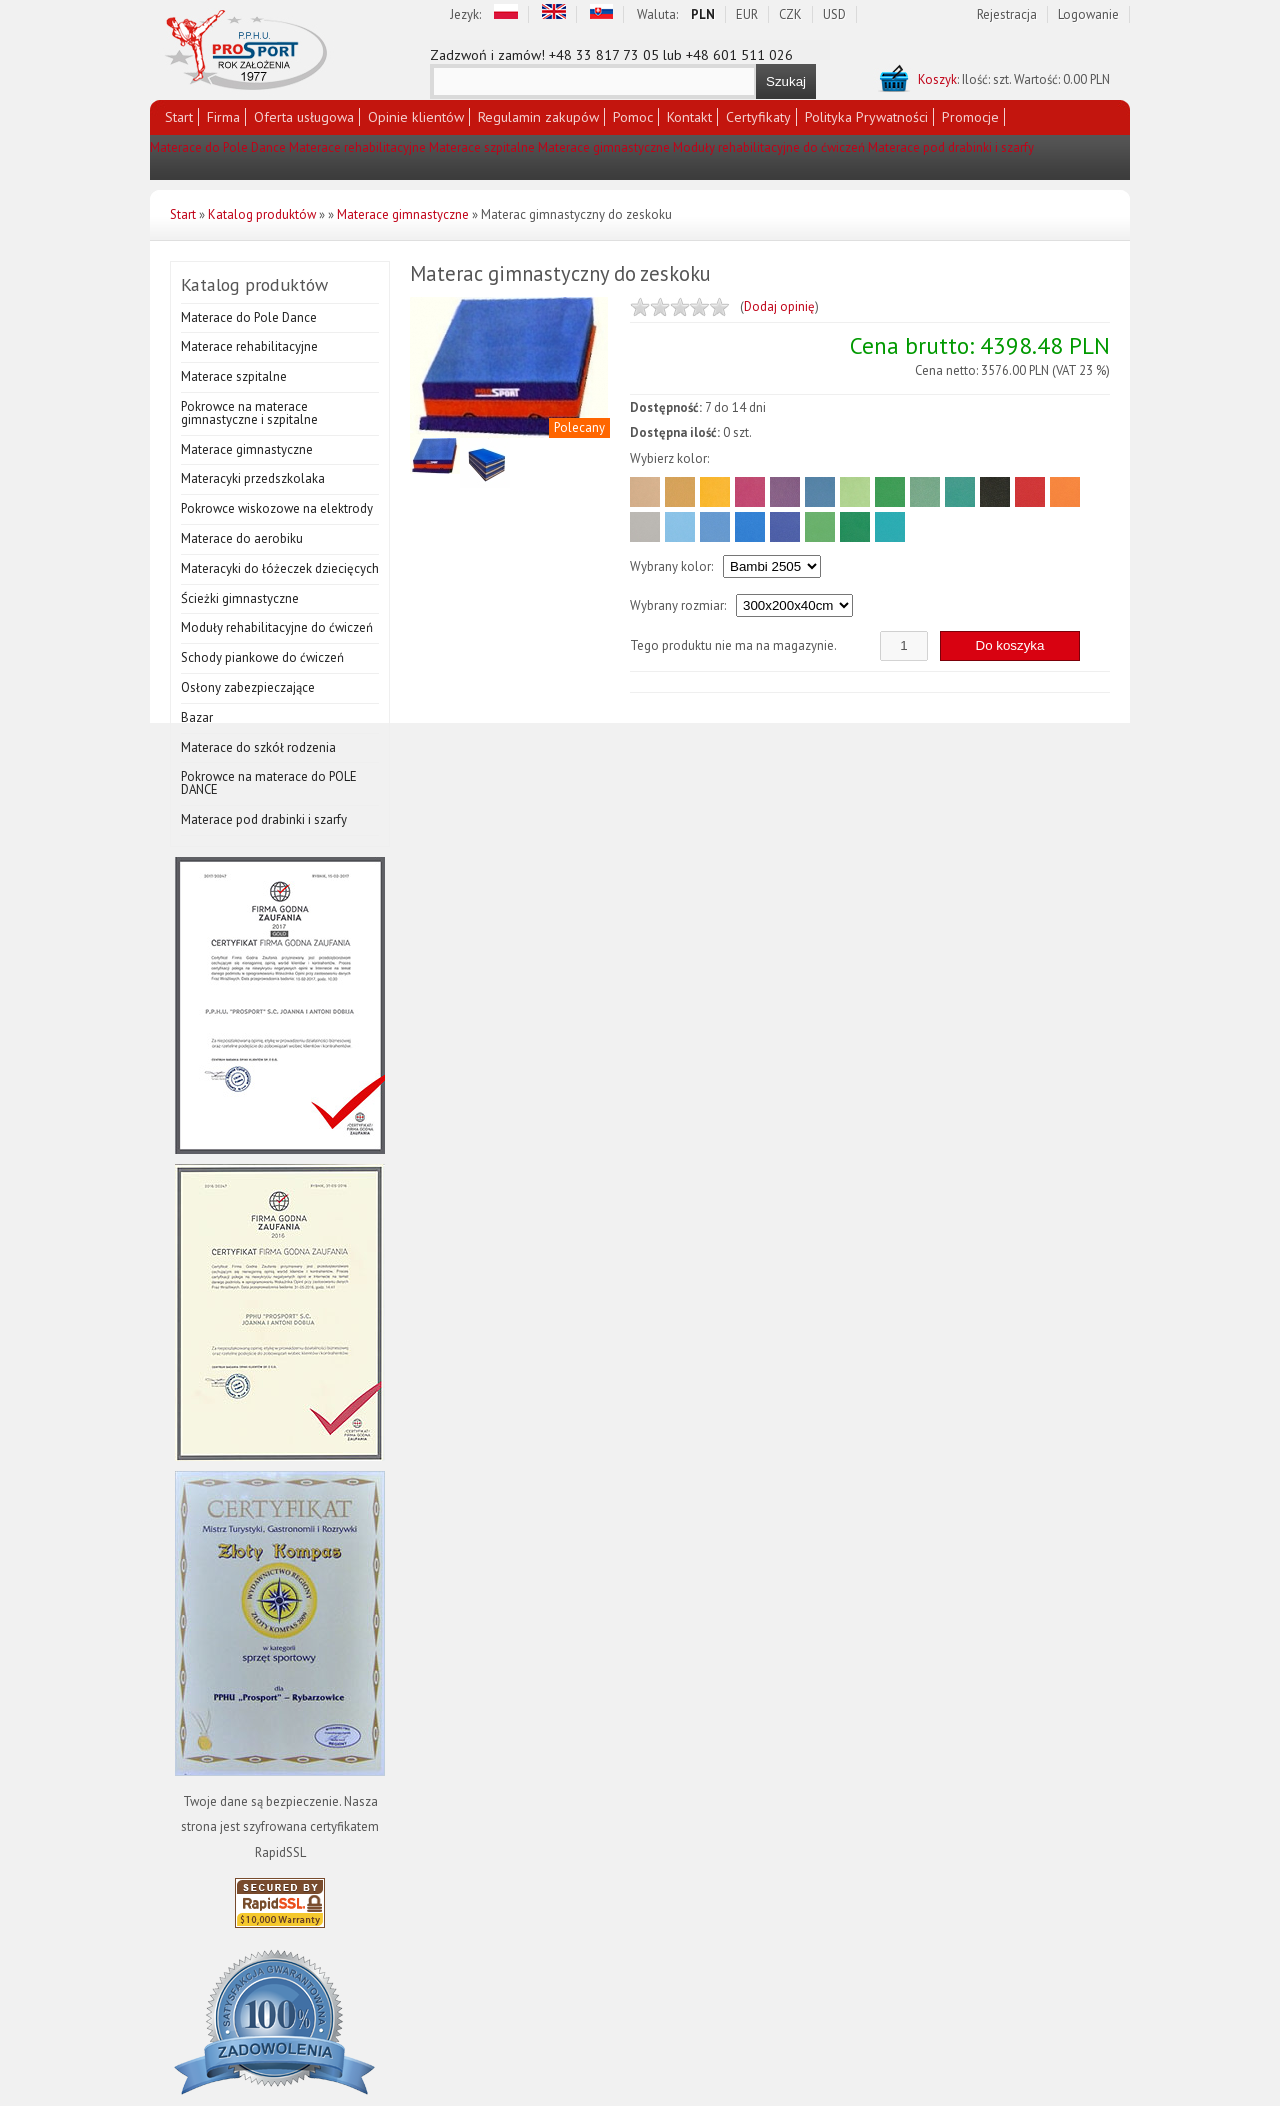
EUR (747, 14)
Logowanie (1088, 14)
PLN (703, 14)
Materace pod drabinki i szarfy (951, 147)
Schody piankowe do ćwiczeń (262, 657)
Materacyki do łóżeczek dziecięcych (280, 568)
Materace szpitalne (482, 147)
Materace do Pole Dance (218, 147)
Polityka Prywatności (866, 117)
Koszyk (937, 79)
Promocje (970, 117)
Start (179, 117)
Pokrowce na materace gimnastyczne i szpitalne (249, 413)
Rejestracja (1007, 14)
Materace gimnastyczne (604, 147)
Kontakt (689, 117)
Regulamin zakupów (538, 117)
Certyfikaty (758, 117)
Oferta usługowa (304, 117)
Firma (223, 117)
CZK (790, 14)
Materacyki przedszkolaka (253, 478)
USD (834, 14)
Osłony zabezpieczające (248, 687)
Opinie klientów (416, 117)
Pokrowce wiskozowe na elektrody (277, 508)
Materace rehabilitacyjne (357, 147)
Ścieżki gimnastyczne (240, 598)
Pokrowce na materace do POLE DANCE (269, 783)
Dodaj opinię (779, 306)
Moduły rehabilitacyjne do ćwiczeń (769, 147)
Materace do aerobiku (242, 538)
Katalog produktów (262, 214)
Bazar (197, 717)
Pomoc (633, 117)
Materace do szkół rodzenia (258, 747)
